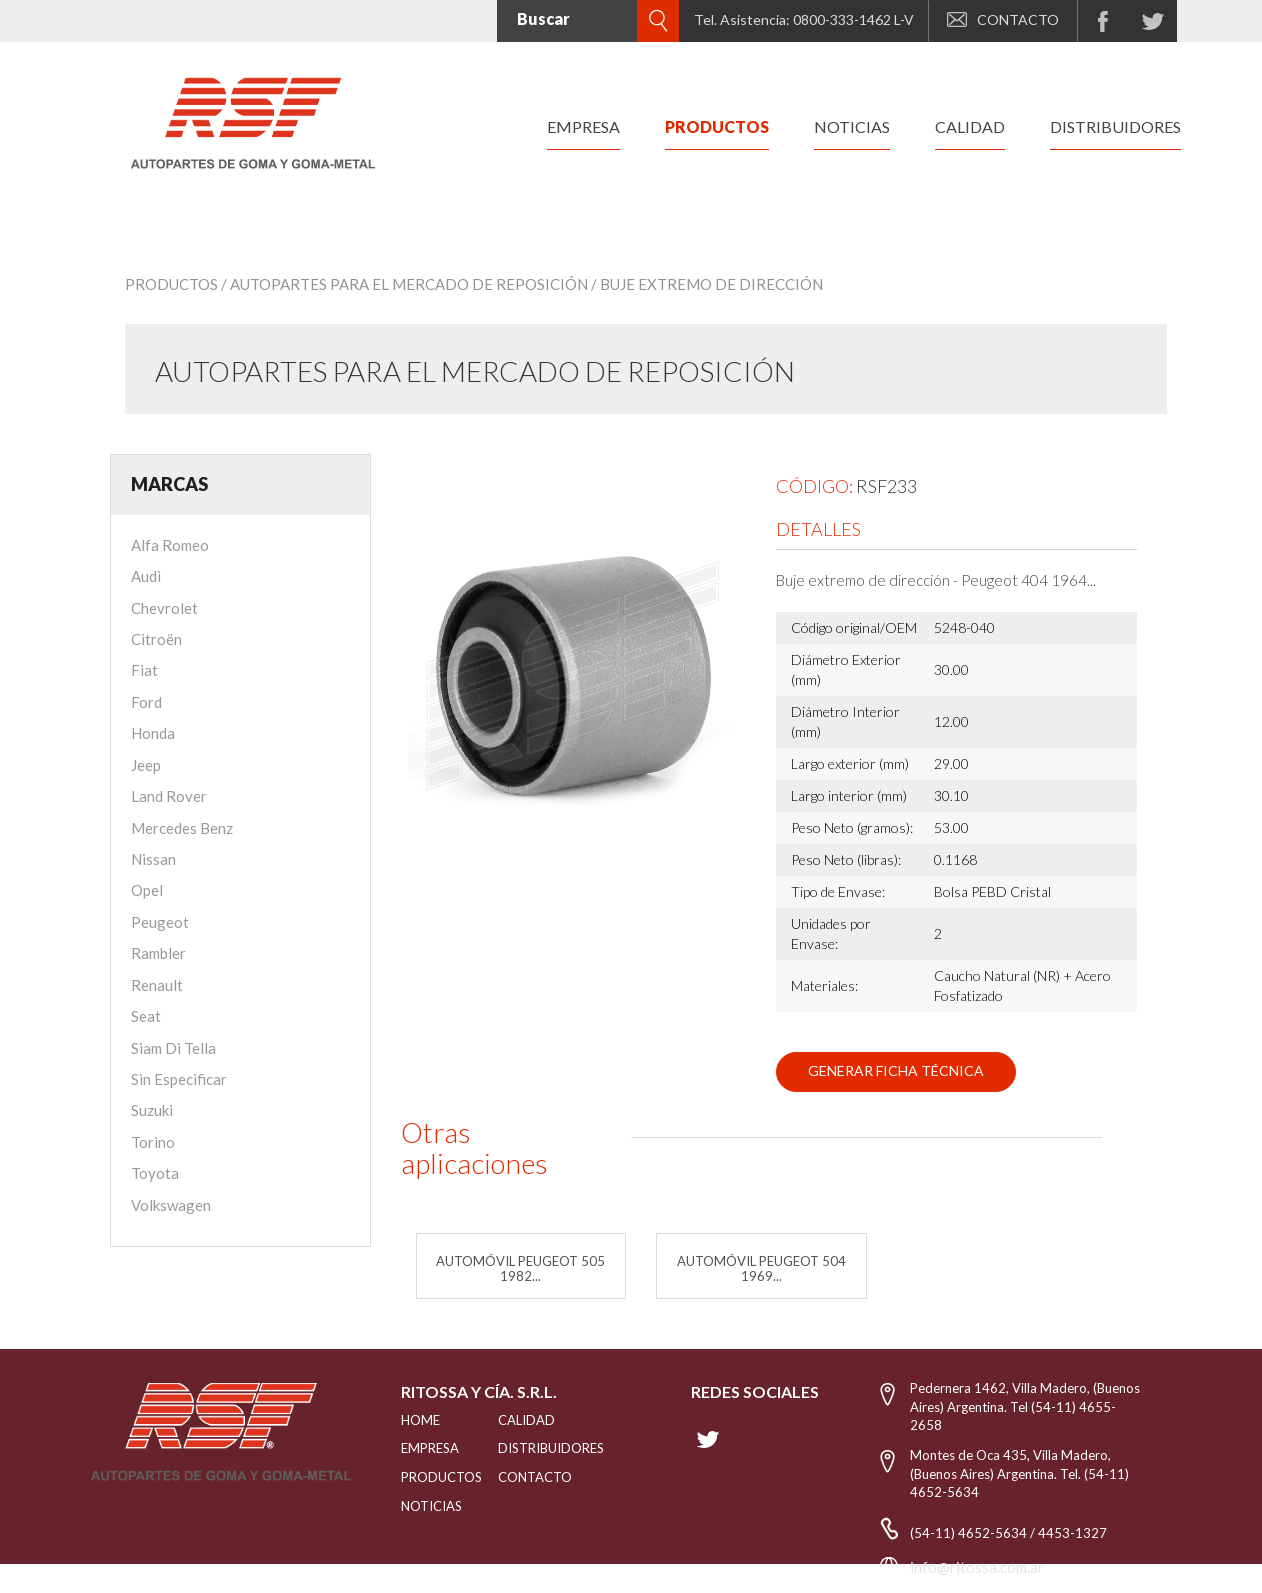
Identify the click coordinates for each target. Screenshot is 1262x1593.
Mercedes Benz (182, 828)
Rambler (158, 953)
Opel (147, 890)
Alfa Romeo (170, 545)
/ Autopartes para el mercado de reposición (404, 284)
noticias (852, 126)
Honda (153, 733)
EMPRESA (424, 1448)
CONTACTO (1003, 19)
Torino (153, 1142)
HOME (420, 1420)
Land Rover (169, 796)
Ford (146, 702)
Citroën (156, 639)
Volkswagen (171, 1205)
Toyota (155, 1173)
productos (717, 126)
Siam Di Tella (173, 1048)
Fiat (144, 670)
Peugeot (160, 922)
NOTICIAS (424, 1506)
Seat (146, 1016)
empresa (583, 126)
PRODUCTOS (424, 1477)
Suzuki (152, 1110)
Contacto (535, 1477)
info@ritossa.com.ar (977, 1567)
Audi (146, 576)
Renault (157, 985)
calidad (970, 126)
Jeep (146, 765)
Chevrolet (164, 608)
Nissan (153, 859)
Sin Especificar (179, 1079)
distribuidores (1115, 126)
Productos (171, 284)
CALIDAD (526, 1420)
